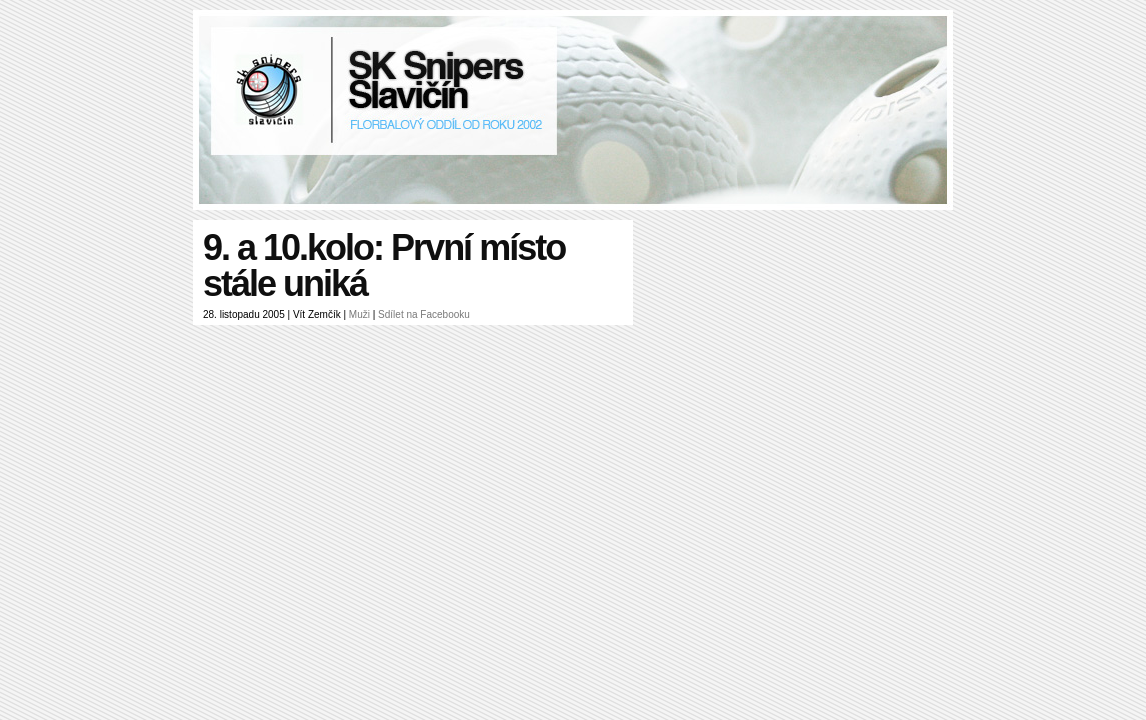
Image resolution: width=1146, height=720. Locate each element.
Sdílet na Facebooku (424, 314)
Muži (359, 314)
